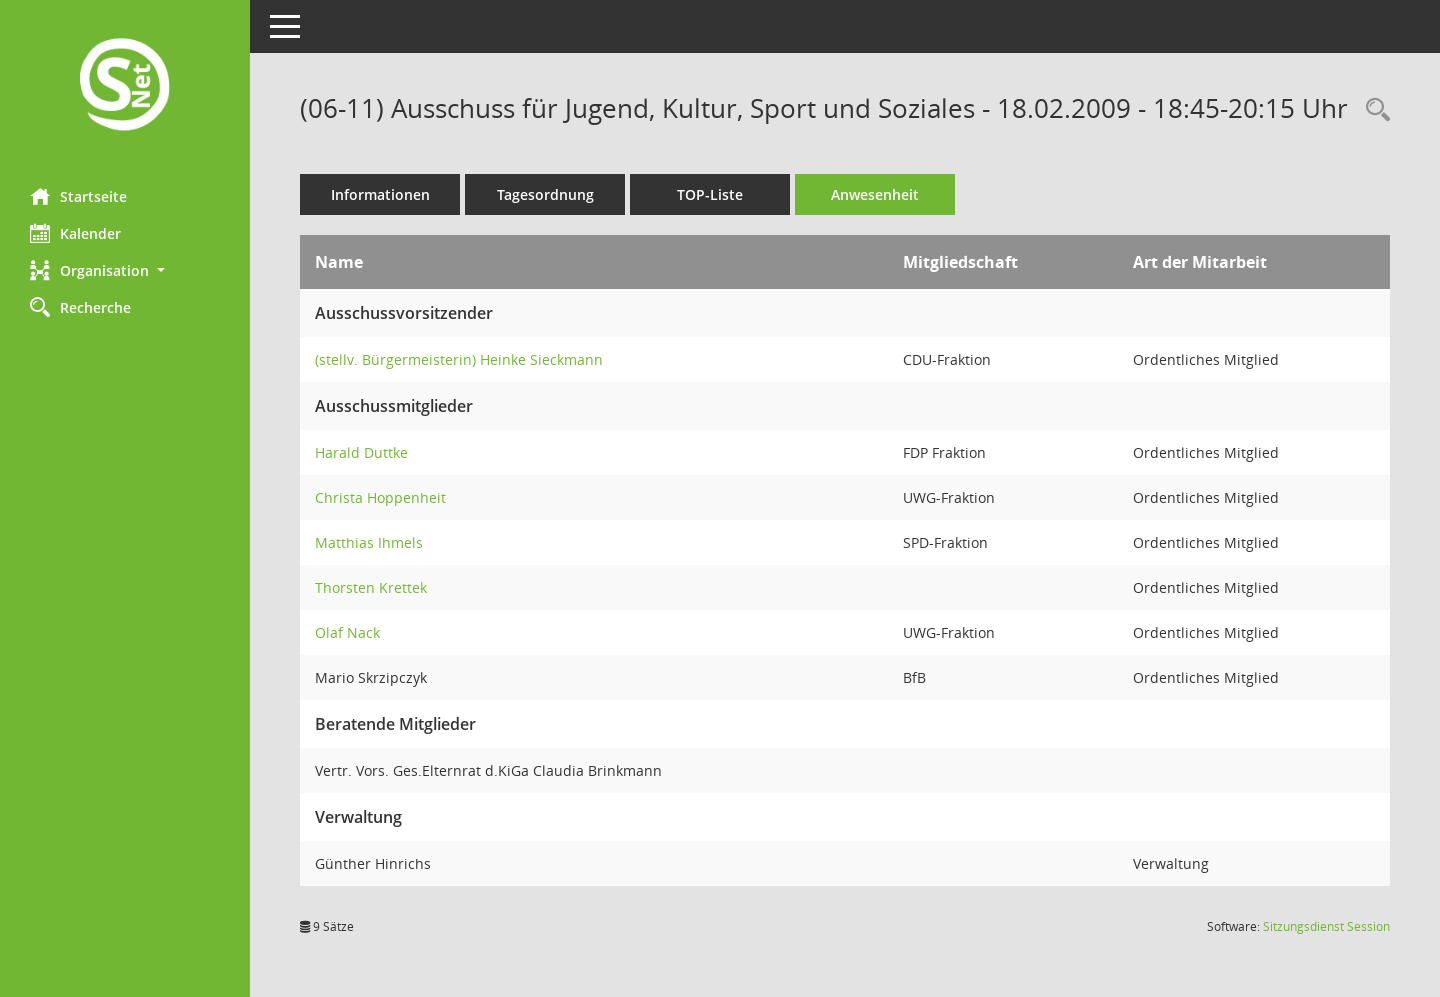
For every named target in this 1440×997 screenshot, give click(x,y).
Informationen (380, 194)
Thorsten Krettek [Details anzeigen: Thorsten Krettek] (371, 587)
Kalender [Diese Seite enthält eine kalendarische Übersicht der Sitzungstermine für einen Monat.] (75, 233)
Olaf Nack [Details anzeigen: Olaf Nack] (347, 632)
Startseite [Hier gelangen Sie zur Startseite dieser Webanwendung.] (78, 196)
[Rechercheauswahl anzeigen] (1373, 110)
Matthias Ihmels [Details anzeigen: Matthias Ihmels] (369, 542)
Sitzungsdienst (1326, 926)
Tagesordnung (545, 194)
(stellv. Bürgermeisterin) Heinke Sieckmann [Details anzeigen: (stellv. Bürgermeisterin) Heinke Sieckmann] (459, 359)
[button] (125, 270)
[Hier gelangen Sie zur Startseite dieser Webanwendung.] (125, 86)
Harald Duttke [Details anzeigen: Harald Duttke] (361, 452)
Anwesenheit (875, 194)
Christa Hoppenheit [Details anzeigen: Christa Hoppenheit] (380, 497)
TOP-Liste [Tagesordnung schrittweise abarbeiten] (710, 194)
